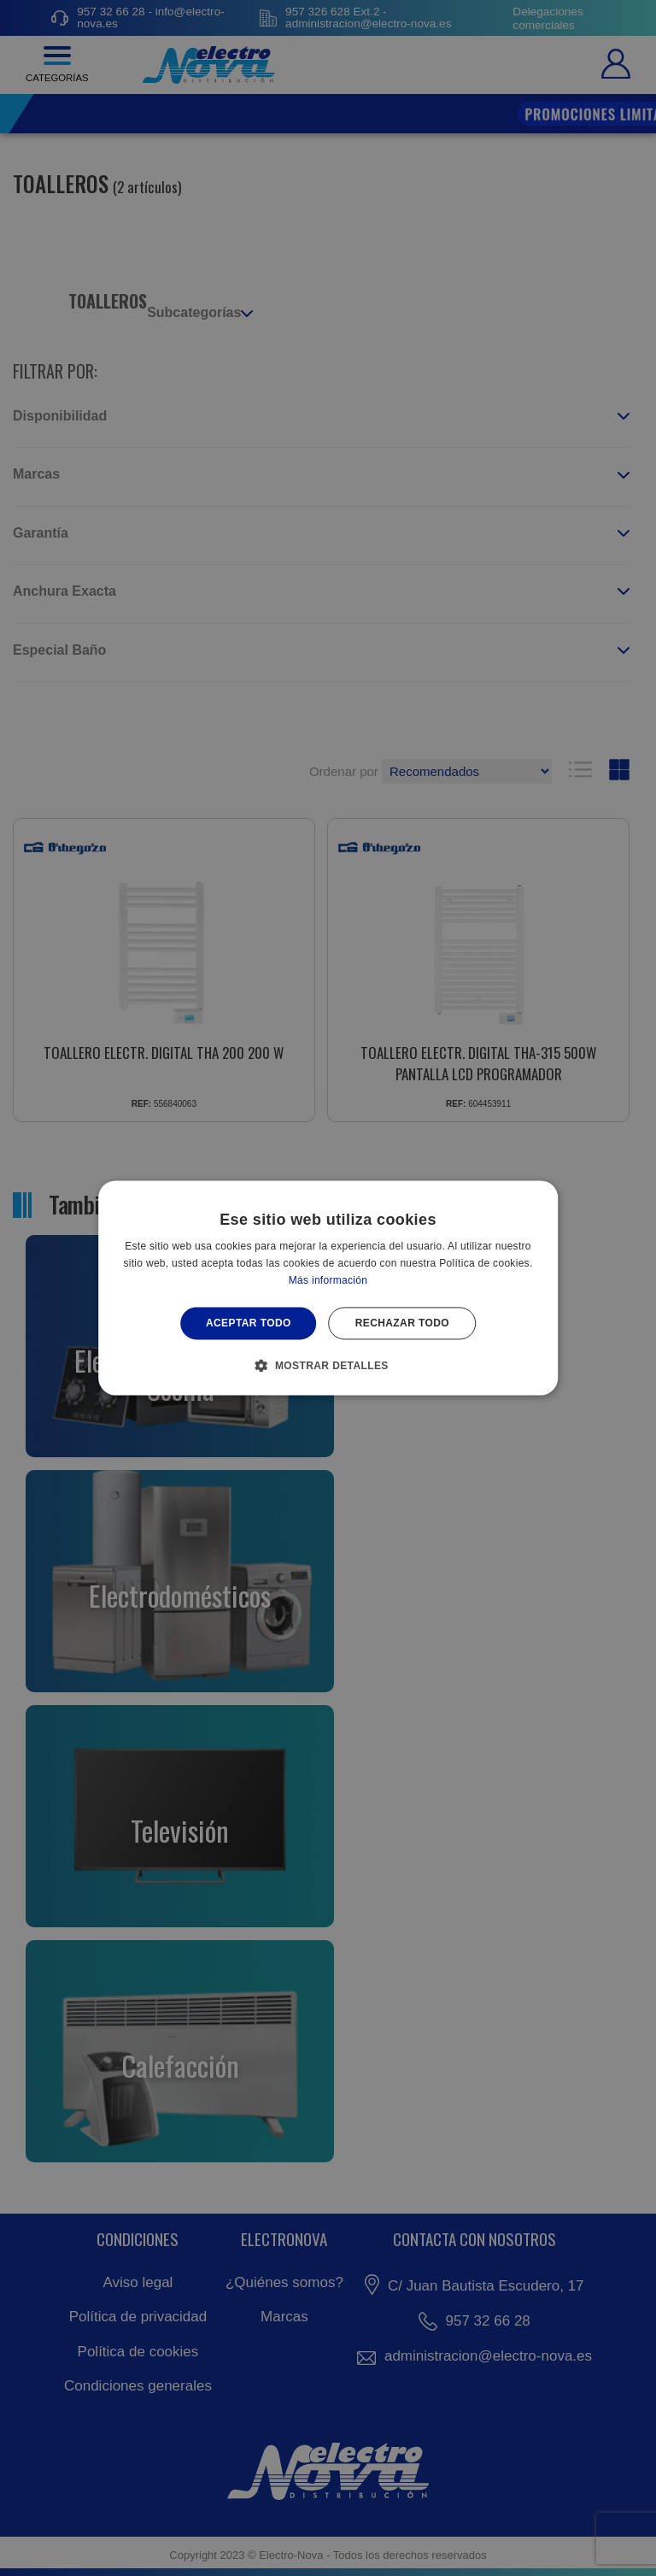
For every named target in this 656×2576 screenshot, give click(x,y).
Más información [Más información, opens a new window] (328, 1280)
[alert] (328, 1288)
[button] (328, 1365)
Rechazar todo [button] (402, 1323)
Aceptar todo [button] (248, 1323)
